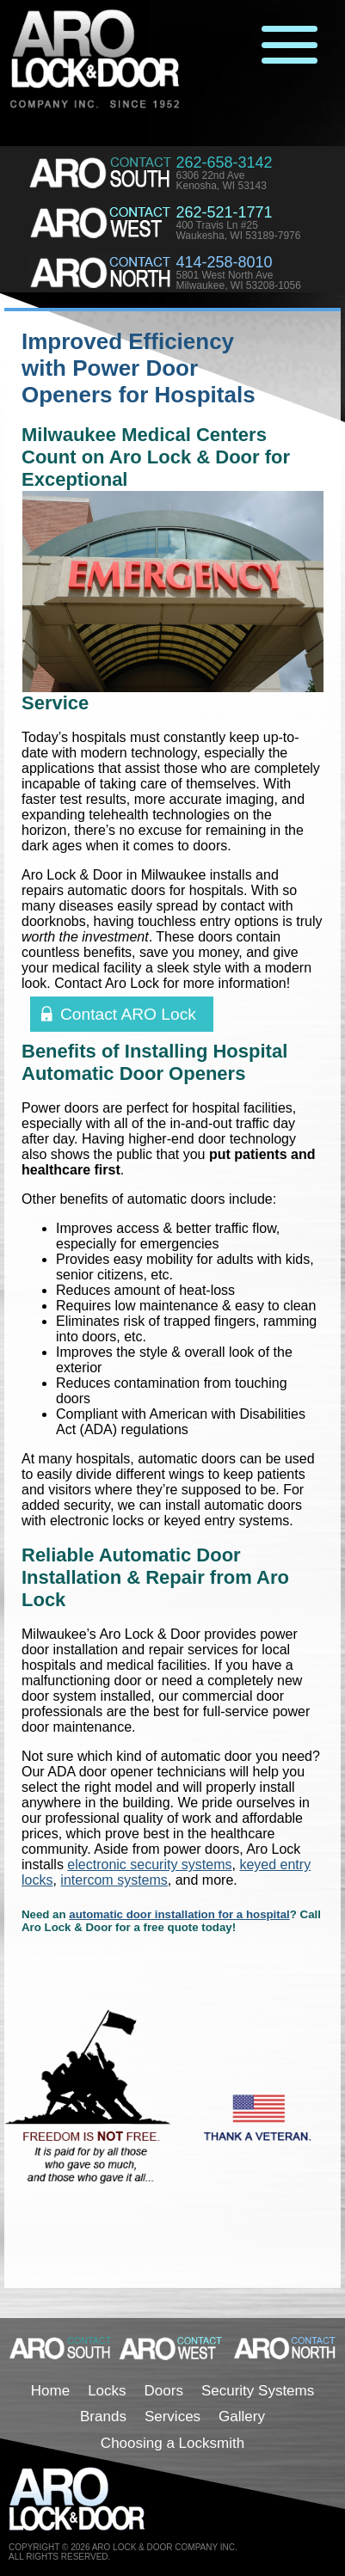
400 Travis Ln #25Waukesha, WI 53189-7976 (238, 230)
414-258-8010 (224, 262)
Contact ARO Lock (128, 1014)
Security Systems (257, 2391)
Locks (107, 2391)
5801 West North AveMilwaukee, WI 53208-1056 (238, 280)
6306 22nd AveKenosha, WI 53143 (221, 180)
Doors (164, 2391)
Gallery (242, 2416)
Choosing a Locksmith (172, 2443)
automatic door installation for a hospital (179, 1914)
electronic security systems (149, 1864)
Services (172, 2416)
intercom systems (113, 1880)
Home (50, 2391)
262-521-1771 (224, 212)
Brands (103, 2416)
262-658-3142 (224, 162)
